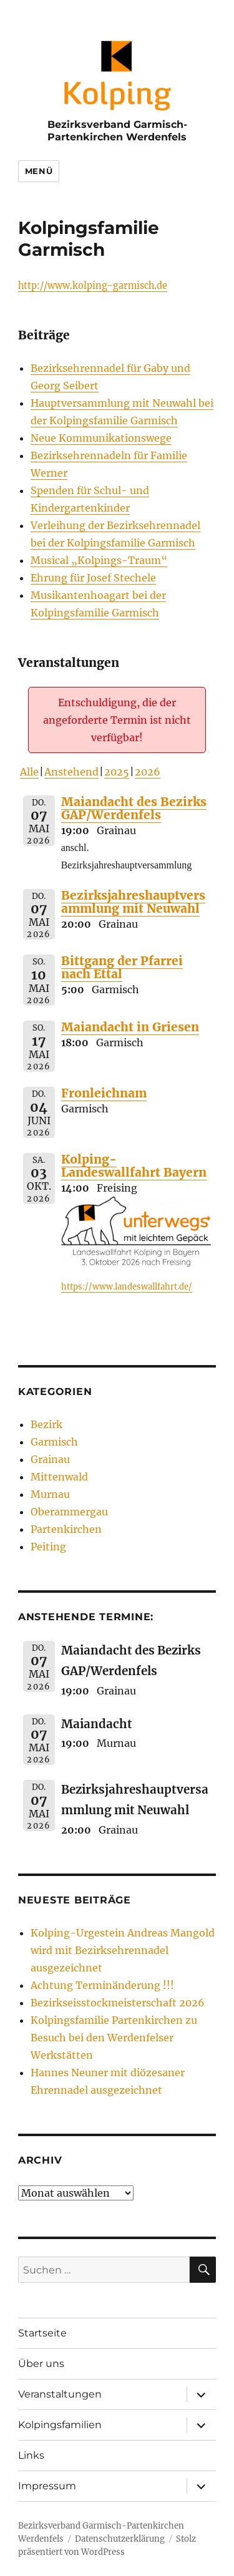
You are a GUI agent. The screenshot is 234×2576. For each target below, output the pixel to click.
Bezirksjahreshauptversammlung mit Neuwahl (133, 902)
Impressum (47, 2486)
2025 (116, 772)
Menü (38, 171)
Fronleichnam (104, 1093)
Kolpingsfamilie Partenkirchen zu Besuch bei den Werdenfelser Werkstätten (114, 2037)
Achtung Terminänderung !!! (102, 1985)
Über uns (41, 2363)
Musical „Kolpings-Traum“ (99, 560)
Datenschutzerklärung (120, 2539)
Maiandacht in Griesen (130, 1026)
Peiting (48, 1546)
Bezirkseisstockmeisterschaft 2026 (118, 2002)
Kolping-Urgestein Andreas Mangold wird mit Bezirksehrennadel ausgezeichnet (123, 1950)
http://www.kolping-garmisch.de (92, 285)
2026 (147, 772)
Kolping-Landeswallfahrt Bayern (134, 1166)
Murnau (50, 1494)
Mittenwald (59, 1476)
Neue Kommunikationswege (101, 438)
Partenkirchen (66, 1529)
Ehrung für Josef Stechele (93, 577)
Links (31, 2455)
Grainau (50, 1459)
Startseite (42, 2333)
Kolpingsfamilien (60, 2425)
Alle (29, 772)
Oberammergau (69, 1511)
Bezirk (46, 1424)
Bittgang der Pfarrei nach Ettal (122, 967)
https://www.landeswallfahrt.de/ (126, 1286)
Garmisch (54, 1442)
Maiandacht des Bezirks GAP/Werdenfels (134, 808)
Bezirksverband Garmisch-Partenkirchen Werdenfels (117, 130)
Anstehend (71, 772)
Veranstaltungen (60, 2394)
